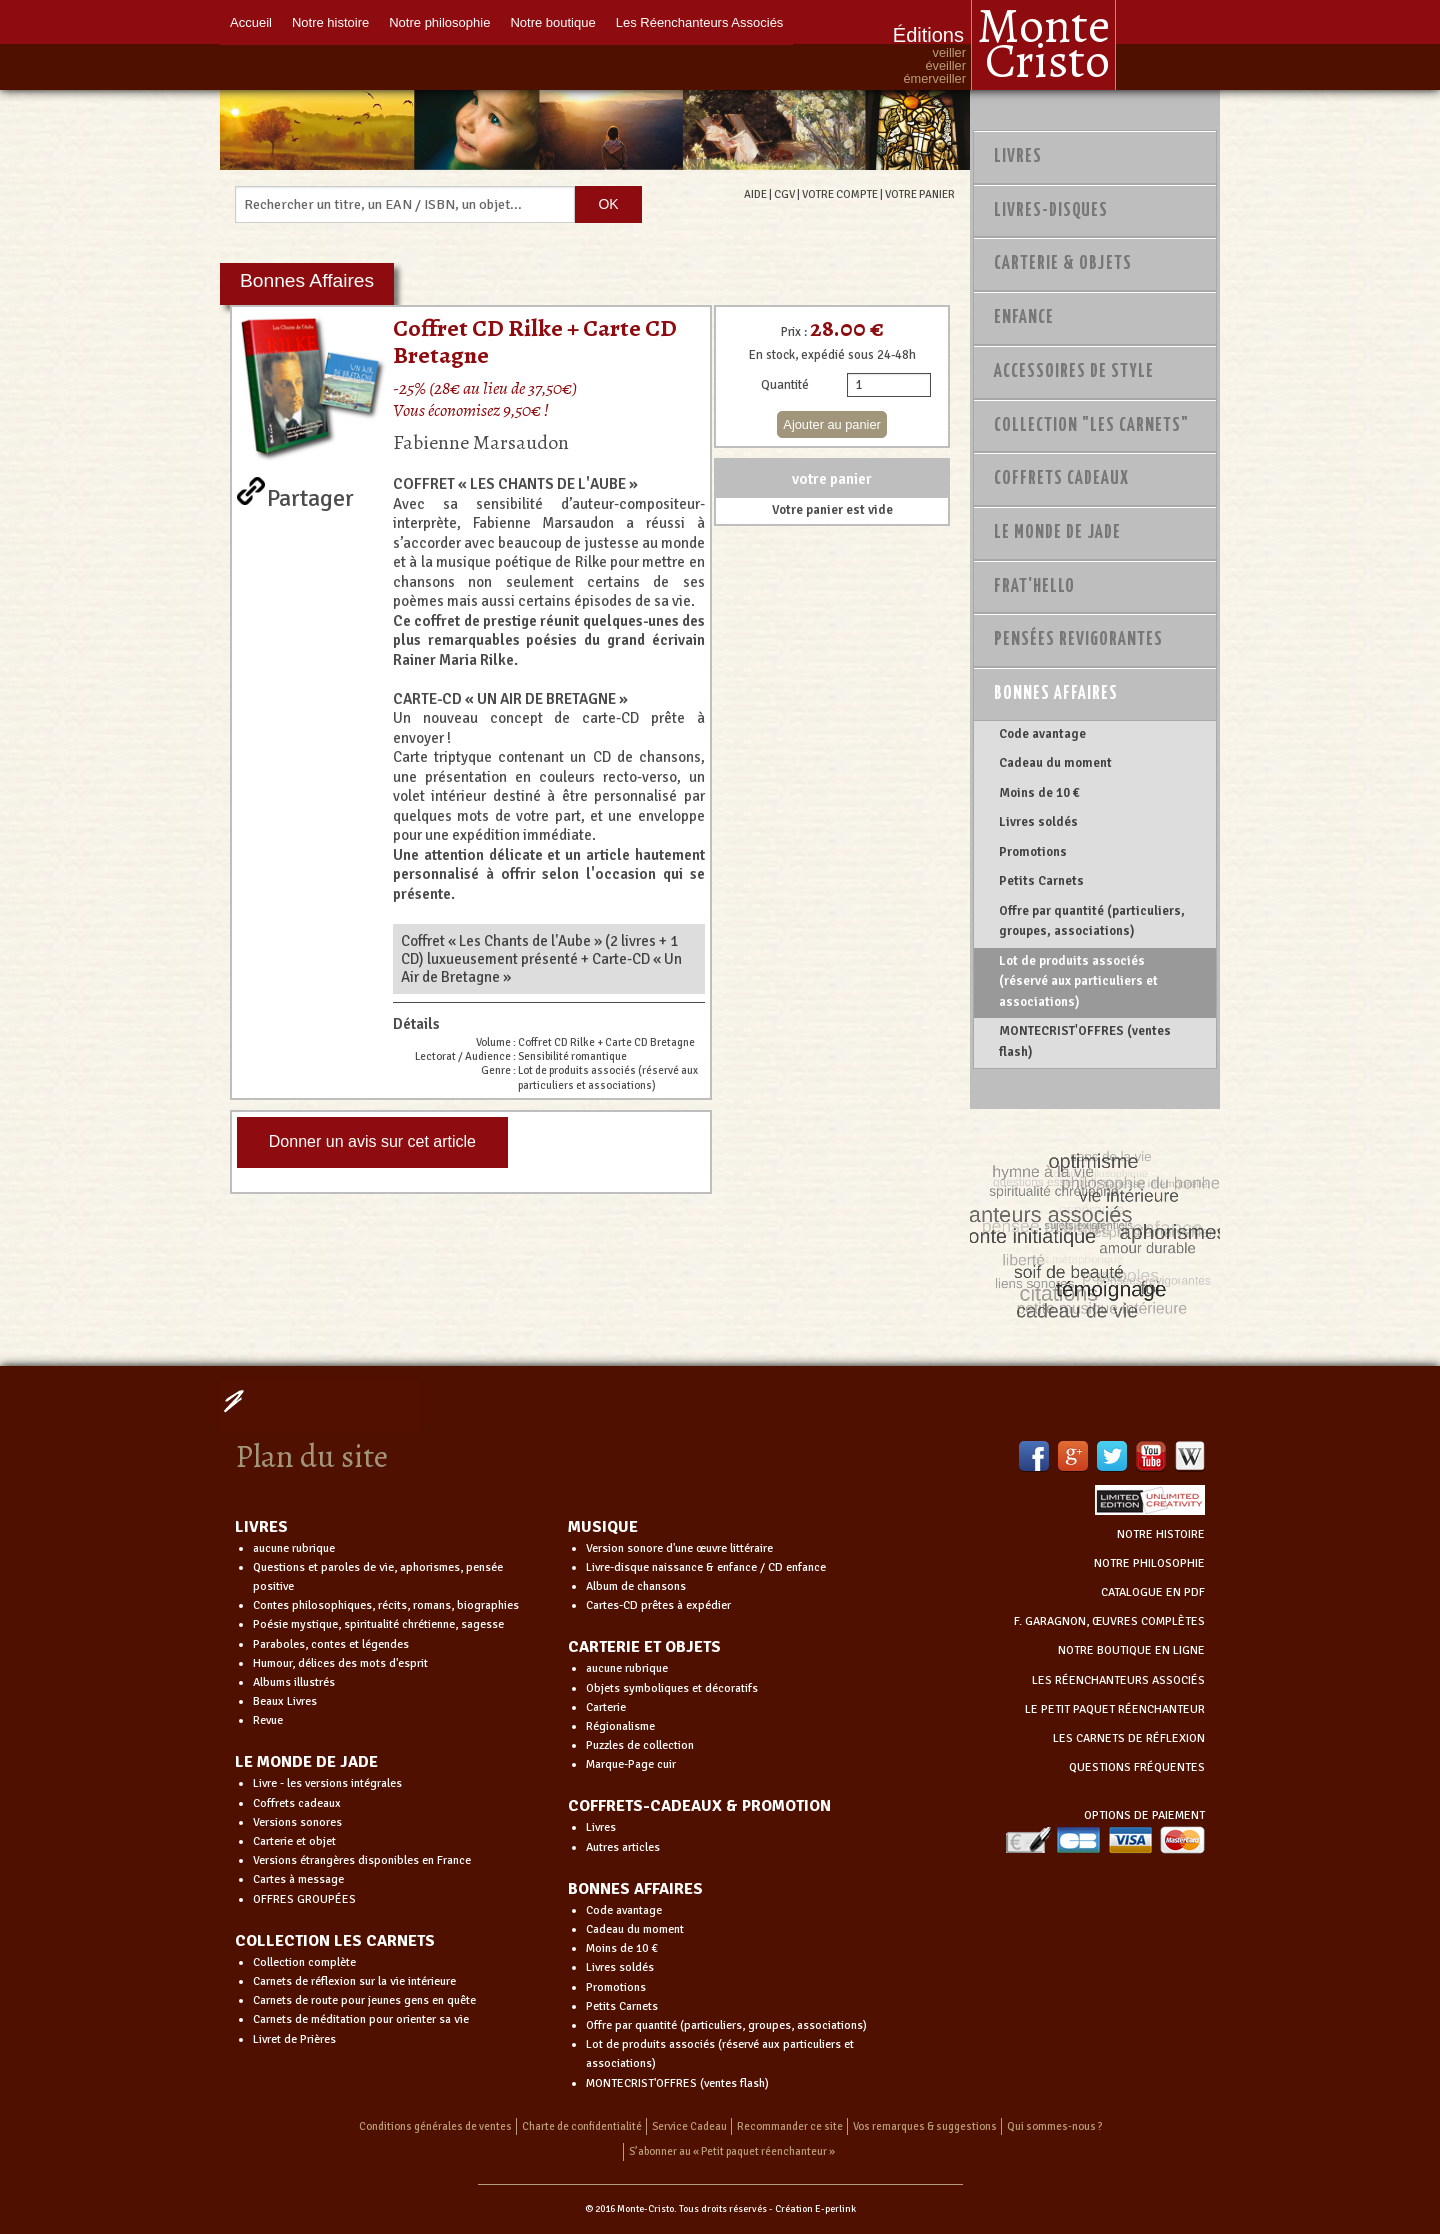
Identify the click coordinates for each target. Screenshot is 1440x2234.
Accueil (251, 22)
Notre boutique (552, 22)
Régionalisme (620, 1726)
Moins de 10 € (1039, 793)
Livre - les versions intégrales (327, 1783)
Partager (310, 494)
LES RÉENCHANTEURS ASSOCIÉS (1118, 1680)
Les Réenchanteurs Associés (700, 22)
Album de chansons (636, 1586)
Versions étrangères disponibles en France (362, 1860)
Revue (268, 1720)
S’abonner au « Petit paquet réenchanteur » (732, 2151)
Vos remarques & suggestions (925, 2126)
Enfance (1024, 318)
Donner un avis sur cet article (372, 1141)
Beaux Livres (285, 1701)
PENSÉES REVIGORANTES (1078, 640)
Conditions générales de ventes (435, 2126)
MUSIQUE (603, 1527)
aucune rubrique (294, 1548)
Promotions (1033, 852)
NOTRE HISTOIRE (1161, 1534)
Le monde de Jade (1057, 533)
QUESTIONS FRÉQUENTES (1137, 1767)
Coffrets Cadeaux (1061, 479)
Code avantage (1042, 734)
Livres (1018, 157)
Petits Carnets (1041, 881)
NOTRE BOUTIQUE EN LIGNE (1131, 1650)
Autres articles (623, 1847)
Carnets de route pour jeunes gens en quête (364, 2000)
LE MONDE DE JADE (306, 1762)
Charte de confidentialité (582, 2126)
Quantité (785, 385)
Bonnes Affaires (1056, 694)
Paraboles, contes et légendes (331, 1644)
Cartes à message (298, 1879)
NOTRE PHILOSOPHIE (1149, 1563)
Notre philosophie (439, 22)
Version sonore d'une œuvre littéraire (679, 1548)
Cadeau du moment (1055, 763)
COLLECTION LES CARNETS (335, 1941)
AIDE (755, 194)
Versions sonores (297, 1822)
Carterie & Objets (1063, 264)
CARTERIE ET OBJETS (644, 1647)
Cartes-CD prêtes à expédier (658, 1605)
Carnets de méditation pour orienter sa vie (361, 2019)
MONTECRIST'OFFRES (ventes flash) (1085, 1041)
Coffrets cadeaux (297, 1803)
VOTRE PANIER (920, 194)
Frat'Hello (1034, 587)
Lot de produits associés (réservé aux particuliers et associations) (1078, 981)
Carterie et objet (294, 1841)
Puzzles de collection (640, 1745)
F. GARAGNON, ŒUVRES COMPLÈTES (1109, 1621)
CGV (784, 194)
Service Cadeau (689, 2126)
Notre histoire (330, 22)
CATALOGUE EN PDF (1153, 1592)
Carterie (606, 1707)
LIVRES (261, 1527)
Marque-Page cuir (631, 1764)
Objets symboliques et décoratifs (672, 1688)
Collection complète (304, 1962)
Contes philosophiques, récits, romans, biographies (386, 1605)
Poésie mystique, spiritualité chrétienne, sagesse (378, 1624)
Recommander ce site (790, 2126)
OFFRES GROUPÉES (304, 1899)
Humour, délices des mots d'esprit (340, 1663)
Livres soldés (1038, 822)
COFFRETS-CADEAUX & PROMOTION (699, 1806)
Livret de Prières (294, 2039)
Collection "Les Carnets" (1091, 426)
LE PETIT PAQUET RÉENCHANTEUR (1115, 1709)
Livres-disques (1051, 211)
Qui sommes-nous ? (1055, 2126)
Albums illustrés (294, 1682)
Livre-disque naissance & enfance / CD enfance (706, 1567)
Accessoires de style (1074, 372)
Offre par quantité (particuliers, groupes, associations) (1092, 921)
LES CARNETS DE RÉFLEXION (1129, 1738)
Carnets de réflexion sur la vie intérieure (354, 1981)
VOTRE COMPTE (840, 194)
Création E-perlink (815, 2209)
